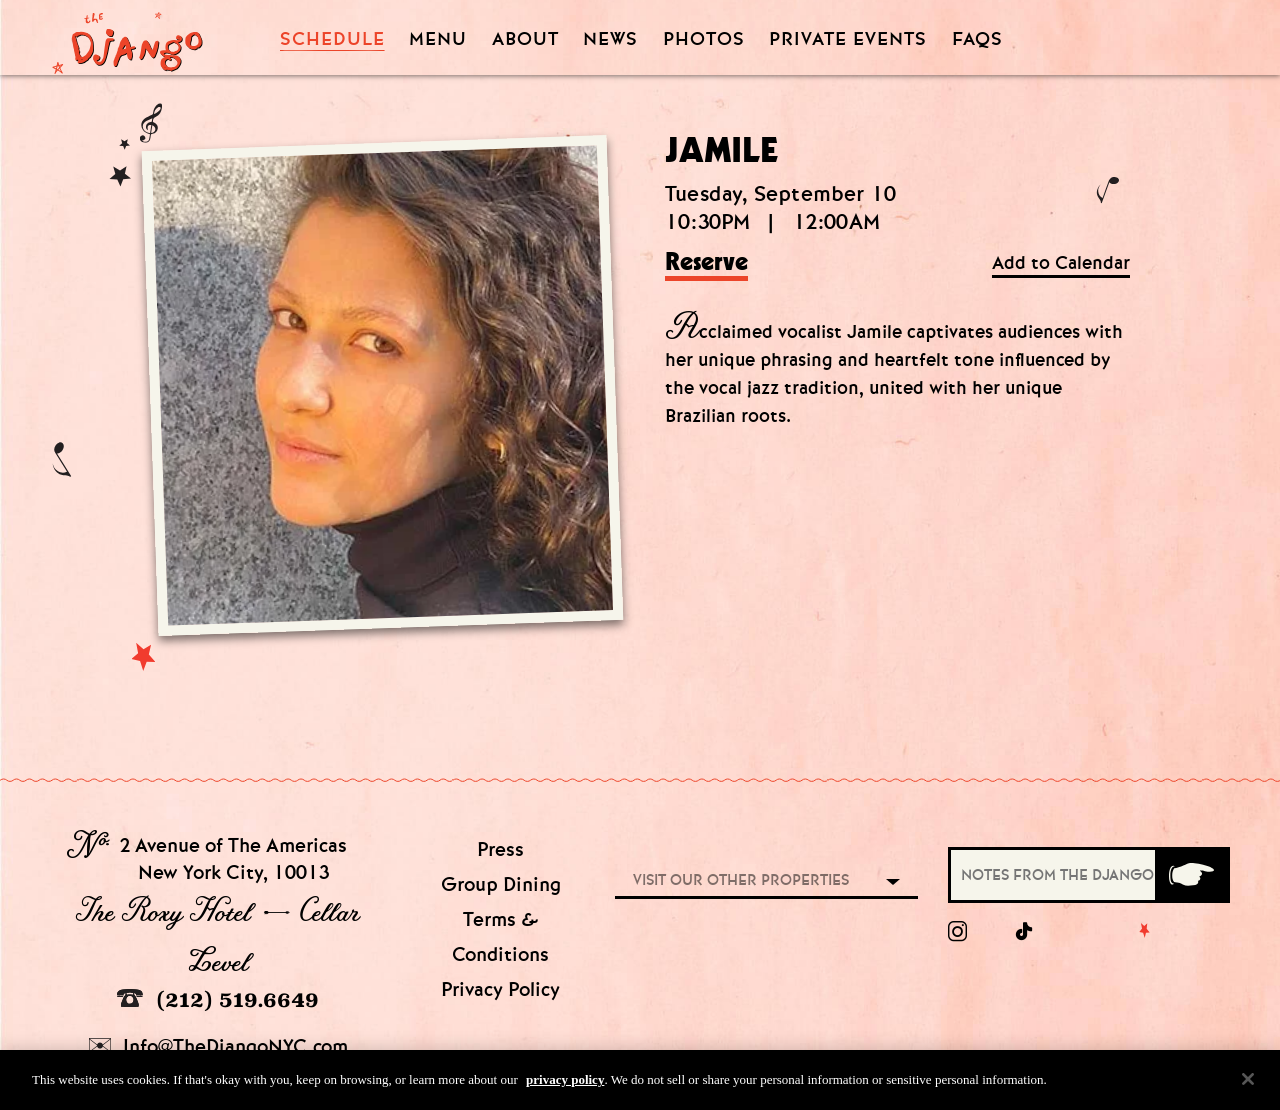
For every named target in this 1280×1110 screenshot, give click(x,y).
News (610, 39)
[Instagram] (957, 932)
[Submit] (1191, 875)
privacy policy (565, 1086)
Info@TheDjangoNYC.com (218, 1046)
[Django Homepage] (127, 37)
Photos (704, 39)
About (525, 39)
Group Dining (501, 884)
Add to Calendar (1061, 263)
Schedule (332, 39)
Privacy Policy (500, 989)
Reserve (706, 263)
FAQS (977, 39)
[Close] (1248, 1086)
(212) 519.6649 (218, 999)
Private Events (848, 40)
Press (500, 849)
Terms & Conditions (500, 937)
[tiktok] (1025, 932)
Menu (438, 39)
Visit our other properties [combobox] (741, 880)
